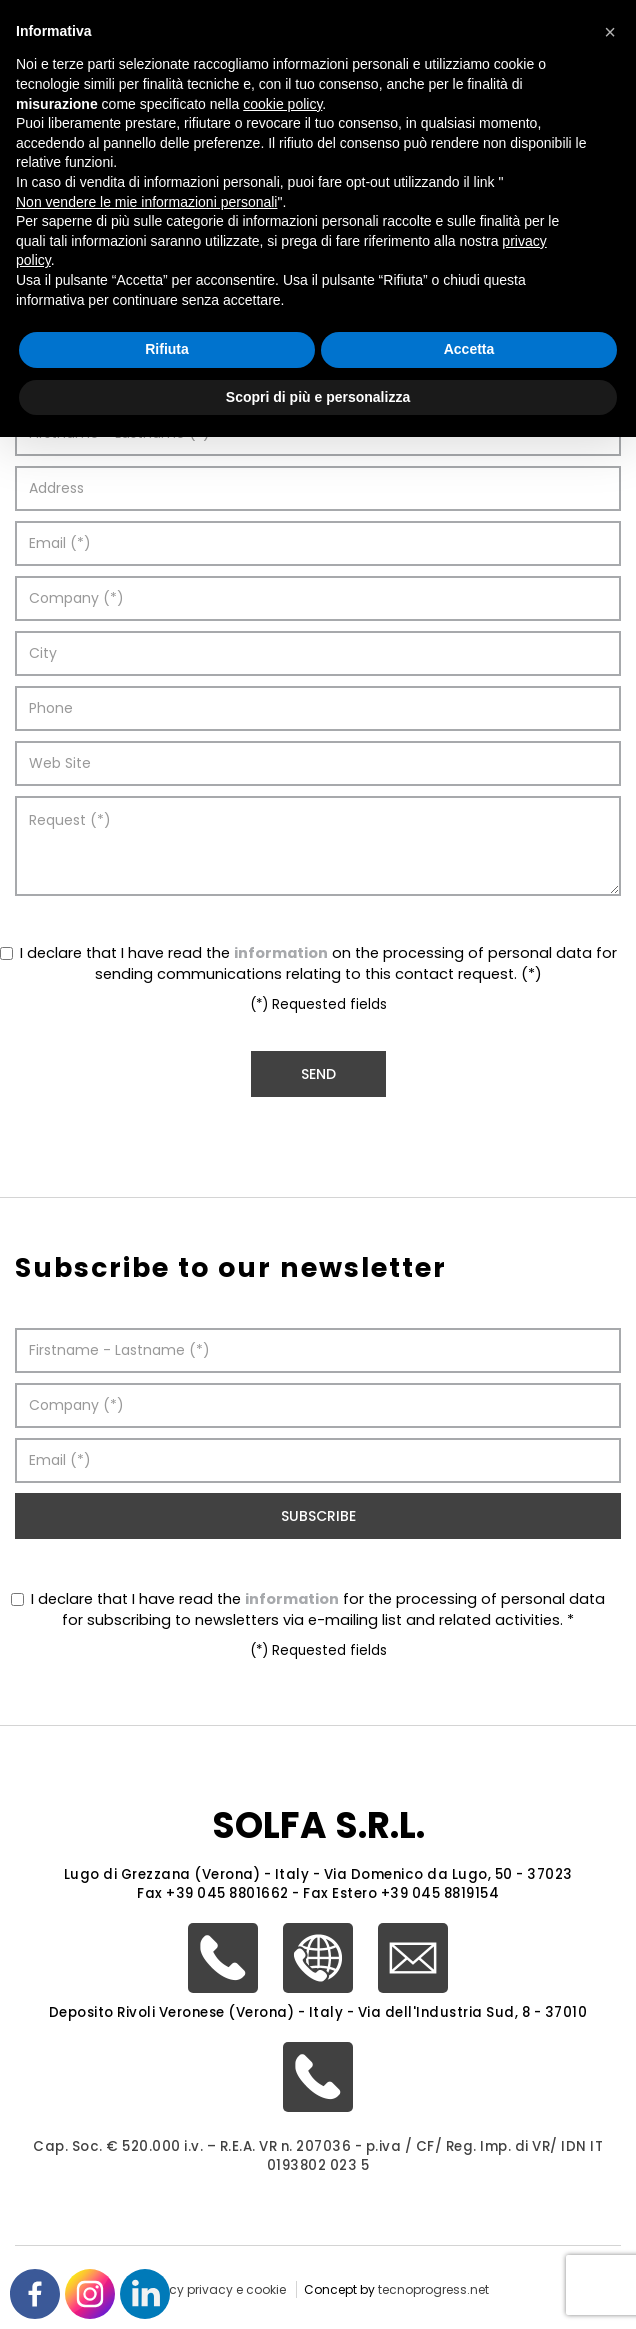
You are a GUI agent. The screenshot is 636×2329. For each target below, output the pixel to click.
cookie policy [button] (282, 104)
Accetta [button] (469, 349)
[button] (610, 32)
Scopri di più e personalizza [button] (318, 397)
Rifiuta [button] (167, 349)
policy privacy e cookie (216, 2289)
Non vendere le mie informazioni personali (146, 202)
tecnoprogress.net (433, 2289)
